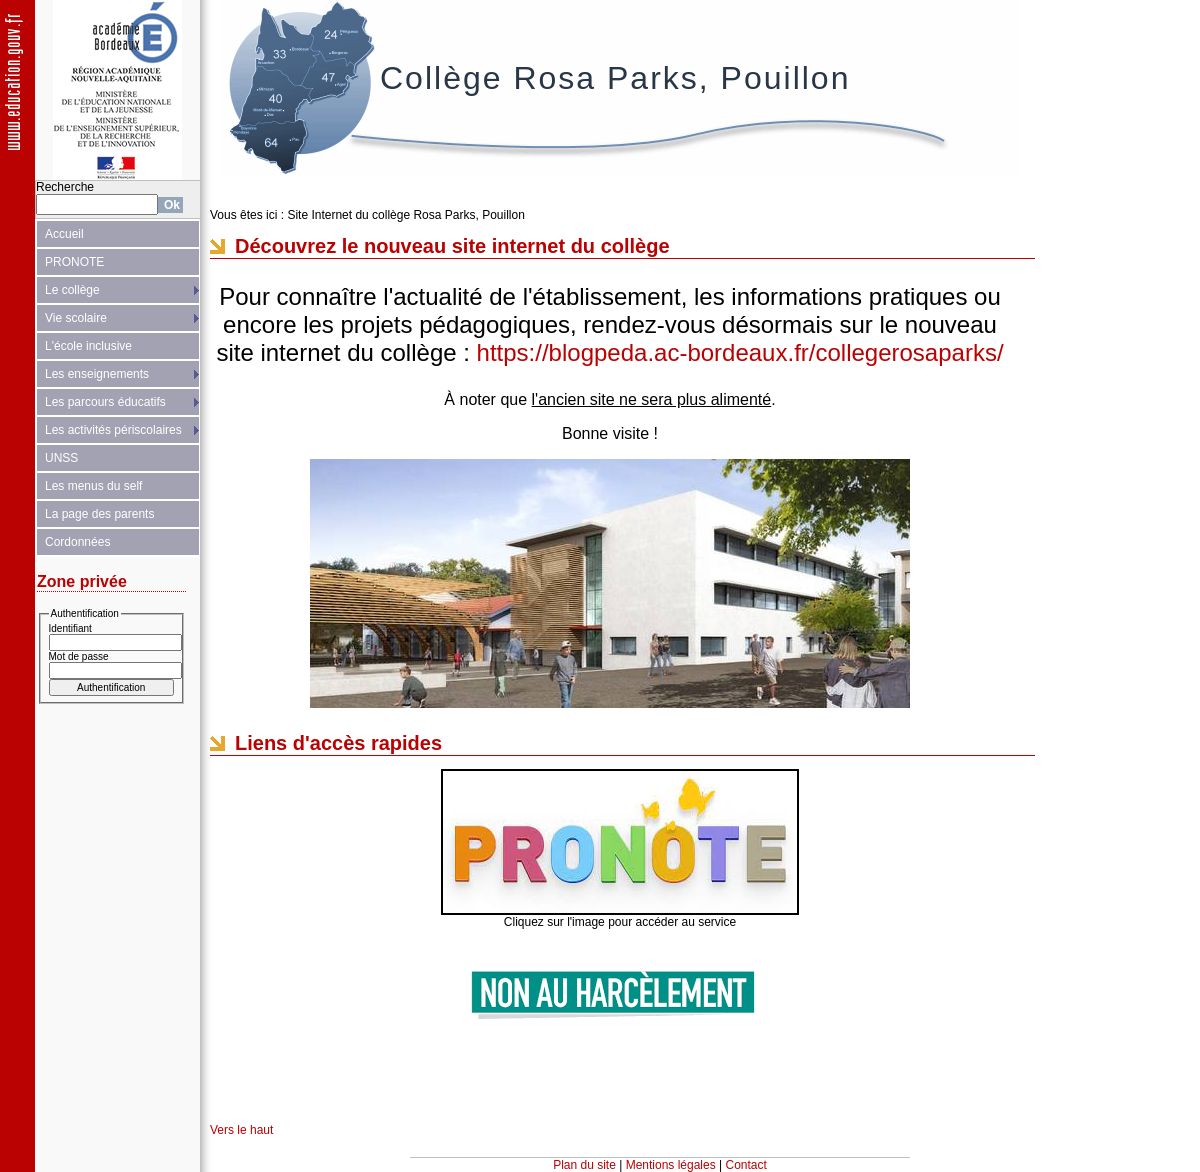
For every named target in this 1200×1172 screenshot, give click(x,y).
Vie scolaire (76, 318)
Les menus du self (93, 486)
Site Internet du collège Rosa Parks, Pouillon (405, 215)
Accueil (64, 234)
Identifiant (70, 628)
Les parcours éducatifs (105, 402)
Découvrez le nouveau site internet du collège (452, 246)
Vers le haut (241, 1130)
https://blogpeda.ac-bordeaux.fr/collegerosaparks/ (740, 352)
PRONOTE (74, 262)
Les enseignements (97, 374)
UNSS (61, 458)
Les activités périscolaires (113, 430)
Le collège (72, 290)
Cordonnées (77, 542)
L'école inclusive (88, 346)
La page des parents (99, 514)
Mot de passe (79, 656)
